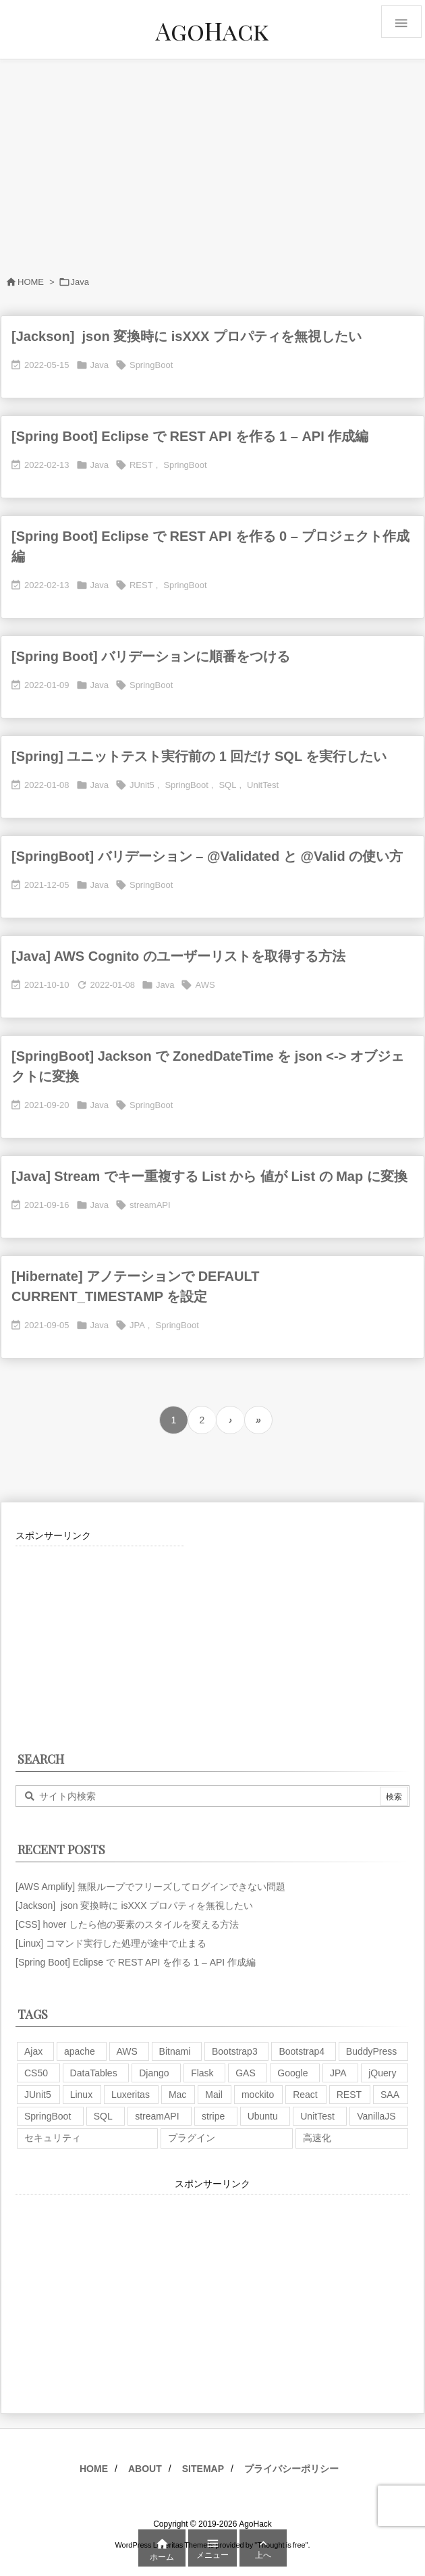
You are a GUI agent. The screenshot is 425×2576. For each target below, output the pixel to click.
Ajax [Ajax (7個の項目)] (33, 2051)
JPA (137, 1325)
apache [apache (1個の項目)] (79, 2051)
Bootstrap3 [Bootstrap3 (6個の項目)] (235, 2051)
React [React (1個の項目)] (305, 2094)
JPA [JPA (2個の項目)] (338, 2073)
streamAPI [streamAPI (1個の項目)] (157, 2116)
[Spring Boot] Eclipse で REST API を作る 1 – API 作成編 (189, 436)
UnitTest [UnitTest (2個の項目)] (317, 2116)
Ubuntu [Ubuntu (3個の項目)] (263, 2116)
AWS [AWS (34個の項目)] (127, 2051)
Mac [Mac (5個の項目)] (177, 2094)
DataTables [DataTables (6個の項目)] (93, 2073)
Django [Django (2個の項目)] (154, 2073)
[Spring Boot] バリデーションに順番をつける (150, 656)
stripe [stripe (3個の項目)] (213, 2116)
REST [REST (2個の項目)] (349, 2094)
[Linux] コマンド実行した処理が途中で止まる (111, 1943)
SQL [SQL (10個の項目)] (103, 2116)
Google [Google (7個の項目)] (292, 2073)
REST (141, 465)
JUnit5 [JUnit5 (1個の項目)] (37, 2094)
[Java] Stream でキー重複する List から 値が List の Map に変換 (209, 1176)
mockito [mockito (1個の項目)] (258, 2094)
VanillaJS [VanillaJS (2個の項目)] (376, 2116)
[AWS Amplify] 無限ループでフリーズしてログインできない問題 (150, 1886)
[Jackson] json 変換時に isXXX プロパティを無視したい (186, 336)
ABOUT (145, 2468)
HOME (31, 282)
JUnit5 (142, 785)
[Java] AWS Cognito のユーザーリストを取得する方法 (178, 956)
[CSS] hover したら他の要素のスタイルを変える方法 (127, 1924)
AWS (205, 985)
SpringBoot (151, 365)
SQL (227, 785)
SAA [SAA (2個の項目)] (389, 2094)
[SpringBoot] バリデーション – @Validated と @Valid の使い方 (207, 856)
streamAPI (150, 1205)
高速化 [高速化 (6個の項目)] (317, 2137)
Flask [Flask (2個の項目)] (202, 2073)
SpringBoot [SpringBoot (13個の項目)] (47, 2116)
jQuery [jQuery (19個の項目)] (382, 2073)
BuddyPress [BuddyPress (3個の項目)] (371, 2051)
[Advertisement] (212, 160)
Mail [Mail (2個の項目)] (214, 2094)
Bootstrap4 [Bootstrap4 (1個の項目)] (301, 2051)
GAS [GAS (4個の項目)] (245, 2073)
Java (99, 365)
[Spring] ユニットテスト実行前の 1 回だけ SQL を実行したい (199, 756)
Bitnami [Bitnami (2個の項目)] (175, 2051)
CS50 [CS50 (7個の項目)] (36, 2073)
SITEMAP (203, 2468)
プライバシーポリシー (291, 2468)
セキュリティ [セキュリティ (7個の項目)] (52, 2137)
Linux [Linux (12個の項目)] (81, 2094)
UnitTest (263, 785)
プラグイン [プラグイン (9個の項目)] (191, 2137)
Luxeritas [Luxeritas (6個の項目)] (130, 2094)
